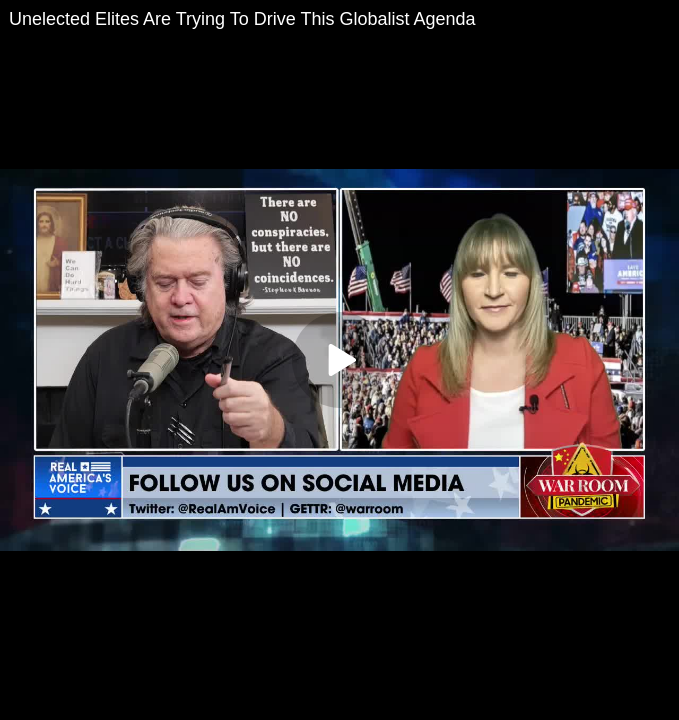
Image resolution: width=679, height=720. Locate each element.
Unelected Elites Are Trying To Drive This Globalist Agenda (242, 19)
